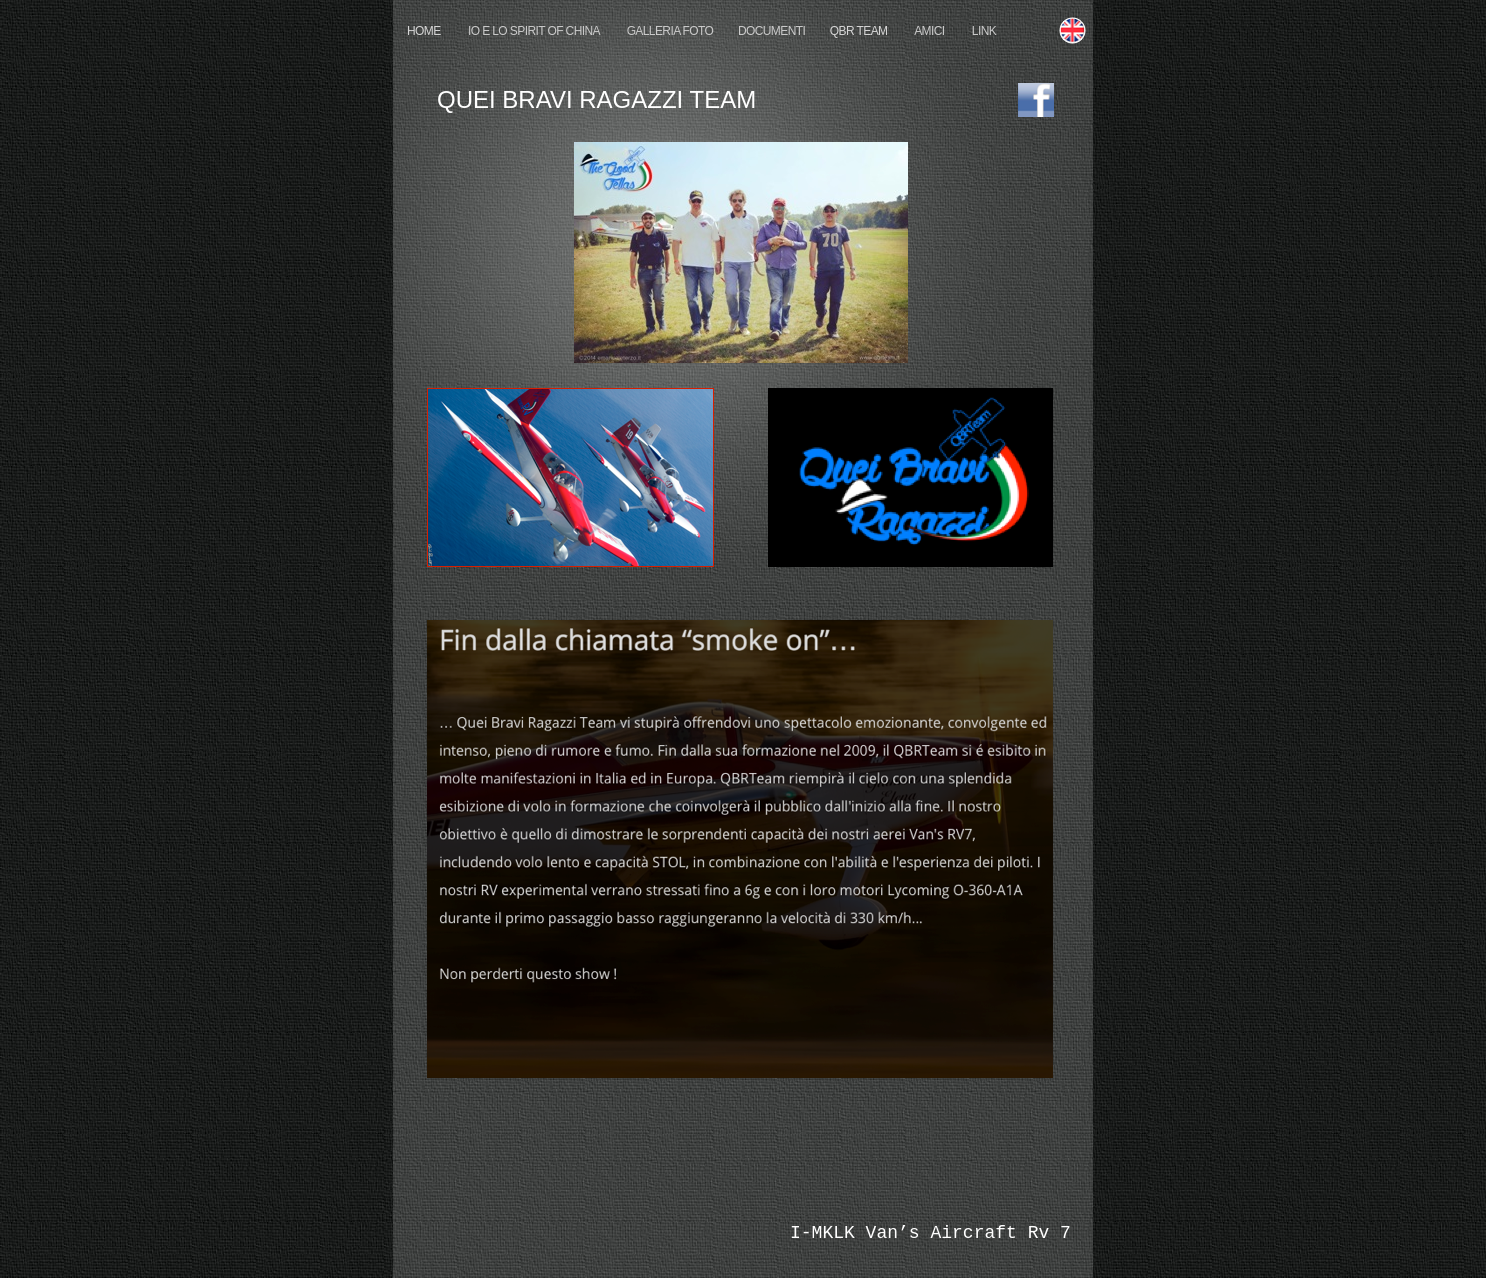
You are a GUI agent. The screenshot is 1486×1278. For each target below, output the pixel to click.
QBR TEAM (859, 31)
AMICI (930, 31)
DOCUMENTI (771, 31)
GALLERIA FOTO (670, 31)
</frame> (548, 1234)
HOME (425, 31)
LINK (984, 31)
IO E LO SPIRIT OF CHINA (533, 31)
